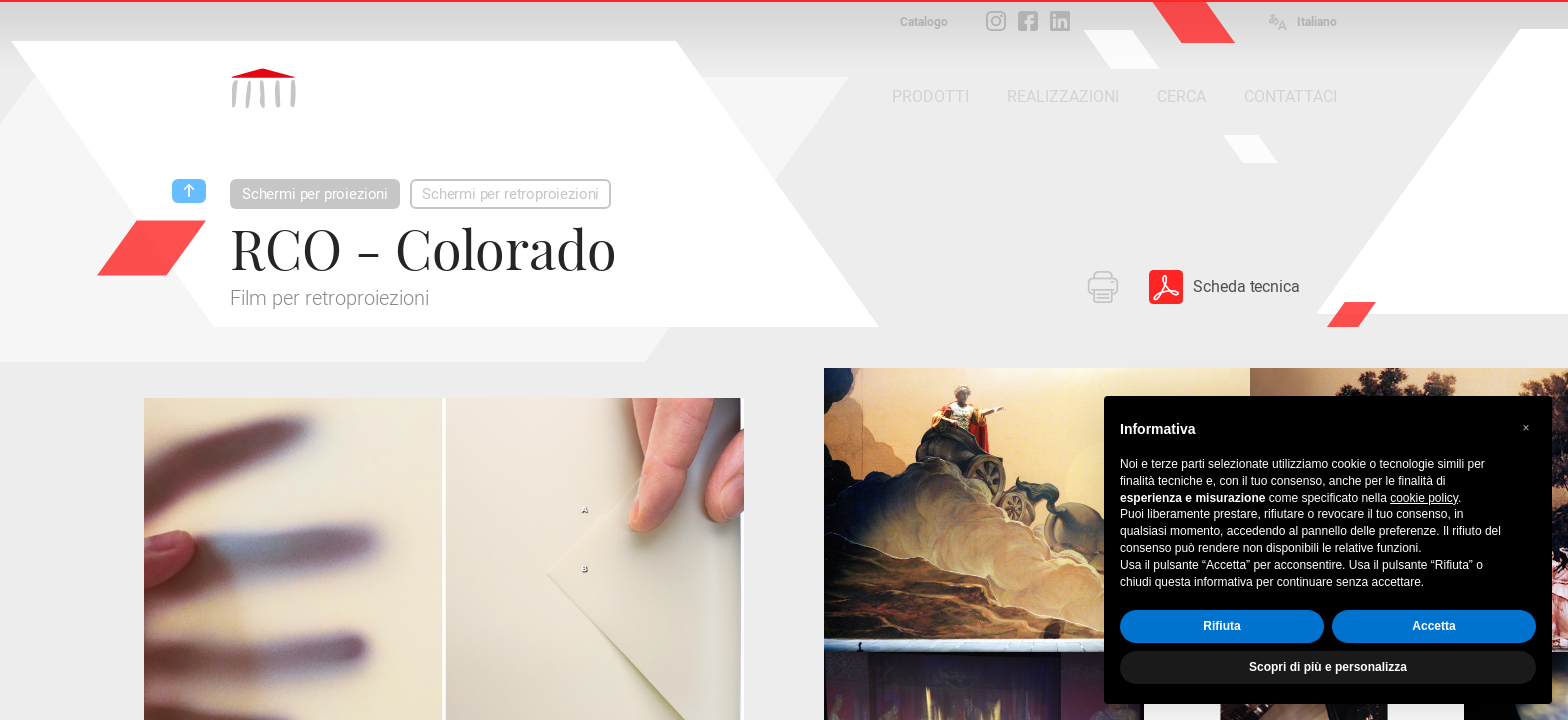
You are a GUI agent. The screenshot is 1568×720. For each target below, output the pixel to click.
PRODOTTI (930, 96)
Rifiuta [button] (1221, 626)
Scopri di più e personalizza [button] (1328, 667)
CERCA (1181, 96)
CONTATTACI (1290, 96)
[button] (1526, 428)
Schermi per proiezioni (315, 194)
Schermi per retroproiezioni (510, 194)
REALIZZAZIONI (1063, 96)
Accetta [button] (1433, 626)
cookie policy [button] (1424, 498)
